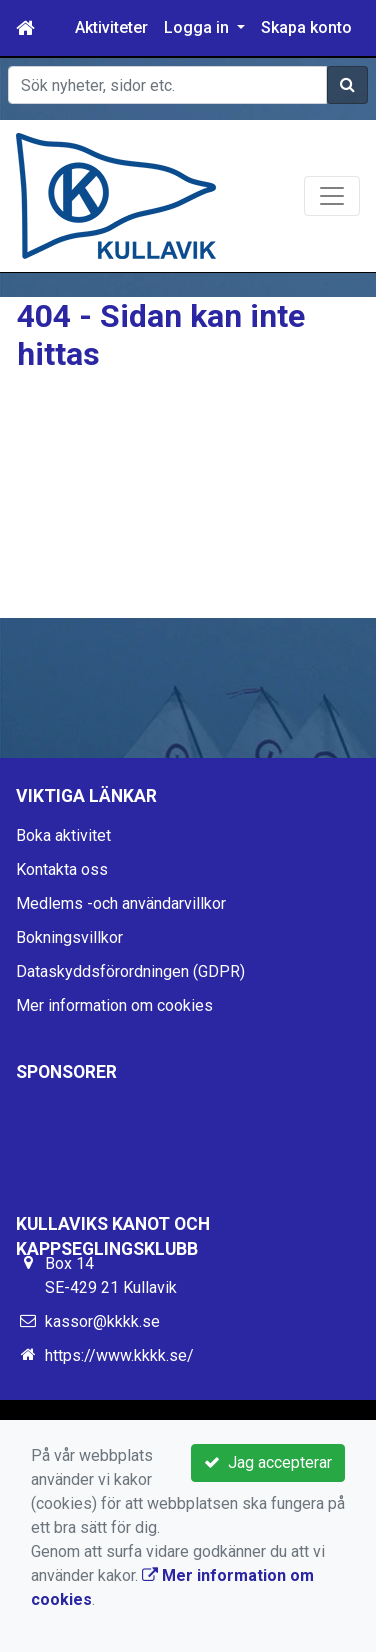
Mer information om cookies (114, 1005)
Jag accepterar (268, 1462)
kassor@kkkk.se (102, 1321)
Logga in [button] (198, 27)
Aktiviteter (111, 27)
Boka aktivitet (63, 835)
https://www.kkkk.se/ (119, 1355)
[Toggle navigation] (332, 196)
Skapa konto (306, 27)
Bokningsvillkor (69, 937)
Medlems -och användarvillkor (121, 903)
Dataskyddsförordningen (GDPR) (130, 971)
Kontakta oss (62, 869)
